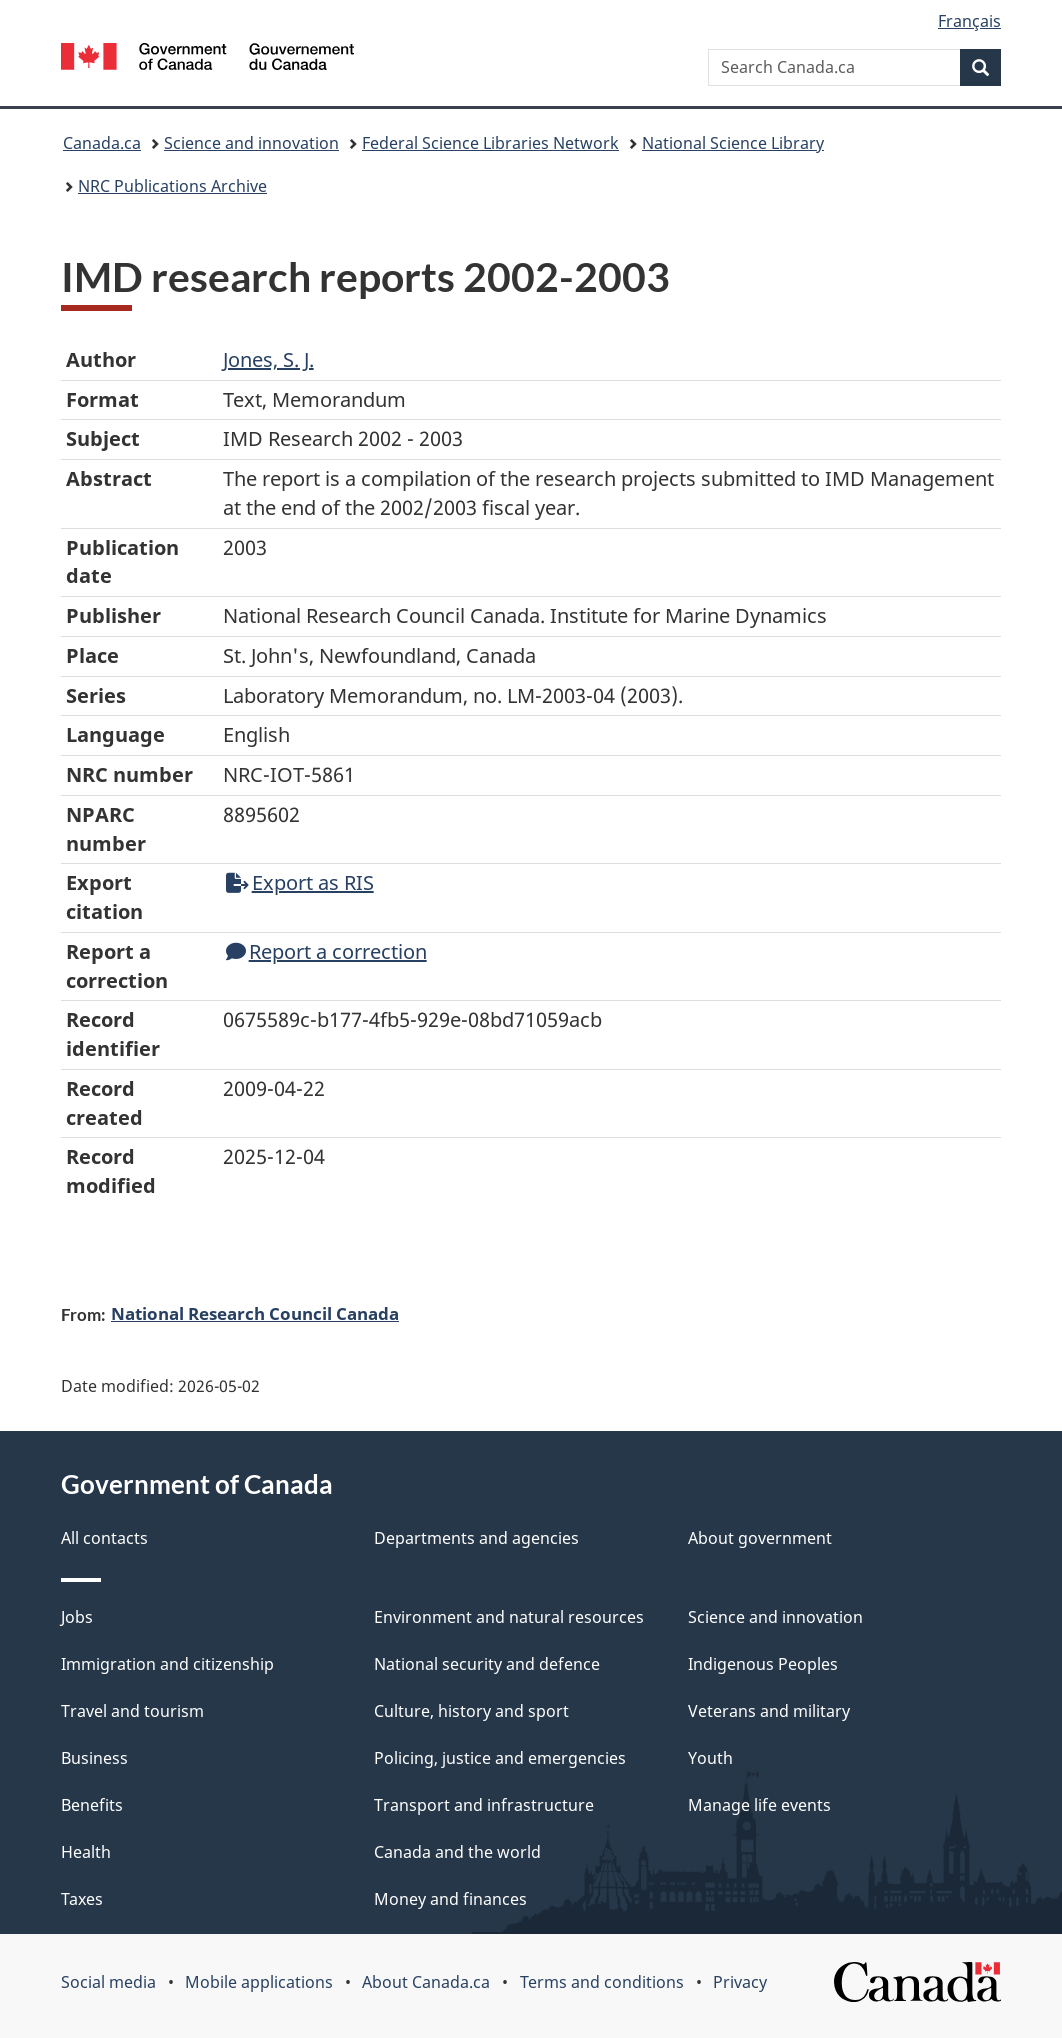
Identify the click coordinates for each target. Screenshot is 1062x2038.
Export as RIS (300, 882)
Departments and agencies (476, 1538)
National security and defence (487, 1664)
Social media (108, 1982)
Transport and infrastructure (484, 1805)
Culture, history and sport (471, 1711)
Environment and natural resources (509, 1617)
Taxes (82, 1899)
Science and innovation (251, 143)
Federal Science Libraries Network (490, 143)
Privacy (740, 1982)
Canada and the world (457, 1852)
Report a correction (326, 951)
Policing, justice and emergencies (500, 1758)
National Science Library (733, 143)
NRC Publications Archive (172, 186)
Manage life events (759, 1805)
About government (760, 1538)
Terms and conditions (602, 1982)
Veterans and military (769, 1711)
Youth (710, 1758)
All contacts (104, 1538)
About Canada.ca (426, 1982)
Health (86, 1852)
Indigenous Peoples (763, 1664)
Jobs (77, 1617)
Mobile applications (259, 1982)
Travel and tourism (132, 1711)
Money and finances (450, 1899)
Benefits (92, 1805)
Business (94, 1758)
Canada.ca (102, 143)
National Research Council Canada (255, 1313)
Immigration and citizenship (167, 1664)
